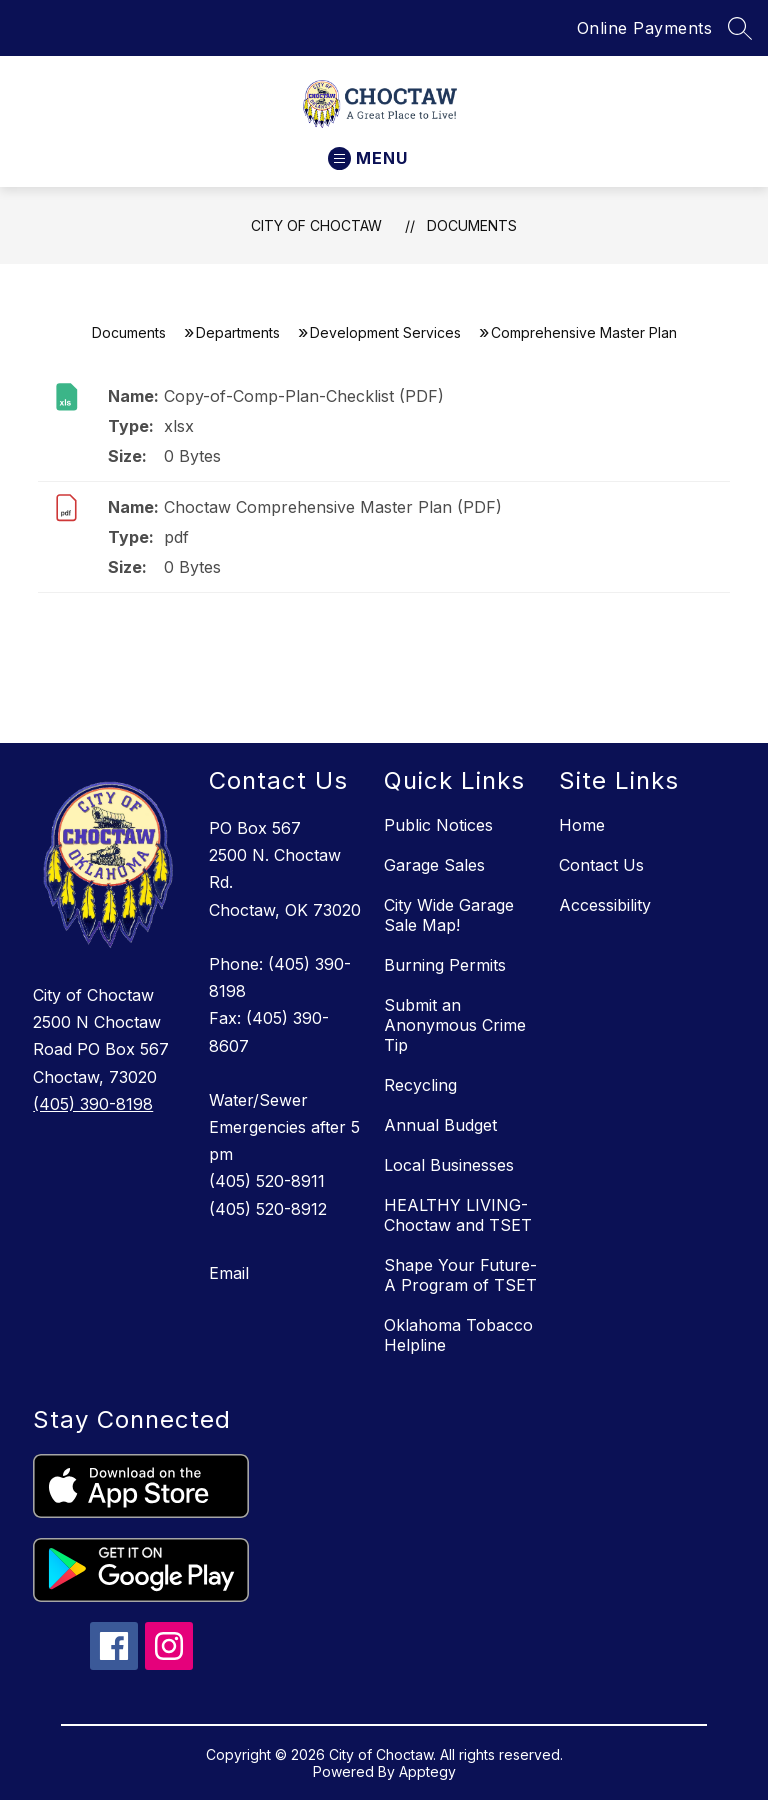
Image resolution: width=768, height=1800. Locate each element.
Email (229, 1273)
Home (582, 825)
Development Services (385, 332)
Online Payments (645, 28)
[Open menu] (368, 158)
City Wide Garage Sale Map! (449, 915)
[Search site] (740, 28)
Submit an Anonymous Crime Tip (455, 1025)
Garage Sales (434, 865)
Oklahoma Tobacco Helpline (458, 1335)
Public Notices (438, 825)
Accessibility (605, 905)
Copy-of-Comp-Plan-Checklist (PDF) (304, 396)
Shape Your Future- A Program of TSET (460, 1275)
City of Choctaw (316, 225)
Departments (238, 332)
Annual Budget (440, 1125)
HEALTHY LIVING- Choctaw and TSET (458, 1215)
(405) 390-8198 (93, 1104)
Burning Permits (445, 965)
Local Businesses (449, 1165)
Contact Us (601, 865)
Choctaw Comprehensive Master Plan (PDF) (333, 507)
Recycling (420, 1085)
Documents (472, 225)
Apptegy (427, 1771)
